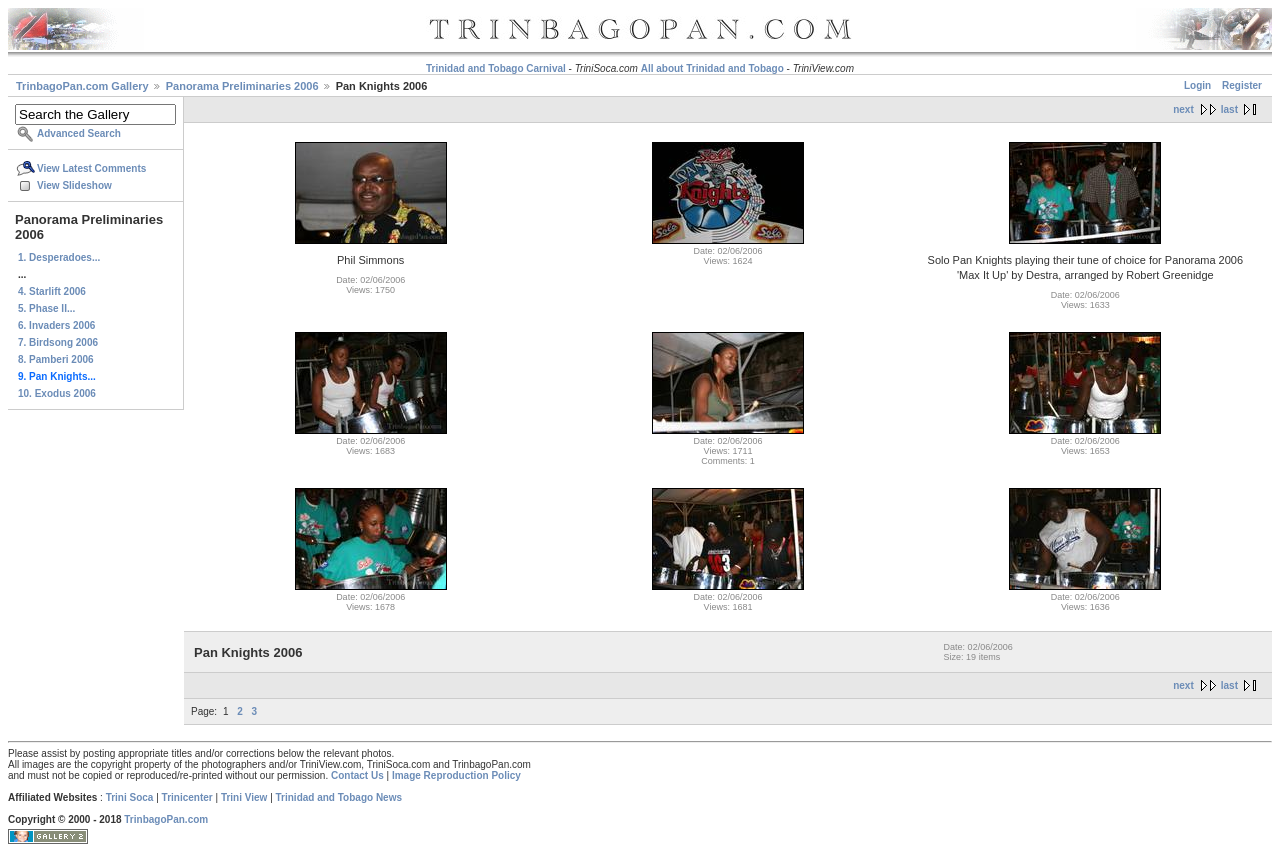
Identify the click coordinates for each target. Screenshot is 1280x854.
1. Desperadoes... (59, 257)
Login (1197, 85)
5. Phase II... (46, 308)
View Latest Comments (91, 168)
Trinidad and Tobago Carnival (496, 68)
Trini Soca (130, 797)
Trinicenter (187, 797)
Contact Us (357, 775)
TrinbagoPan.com (166, 819)
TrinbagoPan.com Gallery (82, 86)
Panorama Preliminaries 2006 (242, 86)
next (1183, 109)
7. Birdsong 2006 (58, 342)
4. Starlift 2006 (52, 291)
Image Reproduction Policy (456, 775)
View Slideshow (74, 185)
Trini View (244, 797)
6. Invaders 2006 (56, 325)
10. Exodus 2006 (57, 393)
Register (1242, 85)
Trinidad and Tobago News (339, 797)
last (1229, 109)
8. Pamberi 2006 (56, 359)
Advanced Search (79, 133)
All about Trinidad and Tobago (712, 68)
